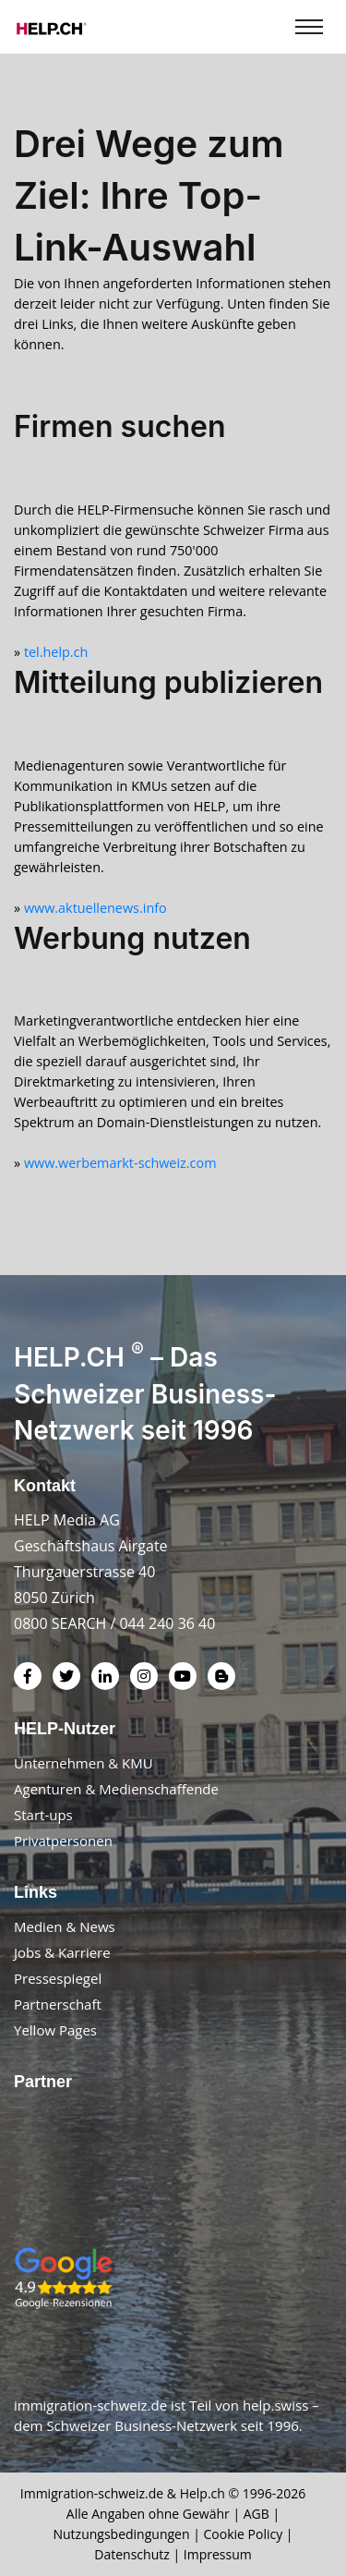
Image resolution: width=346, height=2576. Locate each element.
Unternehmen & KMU (83, 1763)
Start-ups (43, 1814)
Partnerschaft (57, 2004)
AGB (256, 2513)
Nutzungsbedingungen (121, 2534)
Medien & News (64, 1926)
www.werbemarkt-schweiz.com (120, 1163)
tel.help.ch (56, 652)
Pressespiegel (57, 1978)
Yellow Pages (55, 2030)
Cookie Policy (243, 2534)
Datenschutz (131, 2554)
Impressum (218, 2554)
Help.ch (202, 2493)
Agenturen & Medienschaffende (116, 1789)
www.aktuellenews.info (95, 908)
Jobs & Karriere (62, 1952)
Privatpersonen (63, 1840)
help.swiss (275, 2405)
